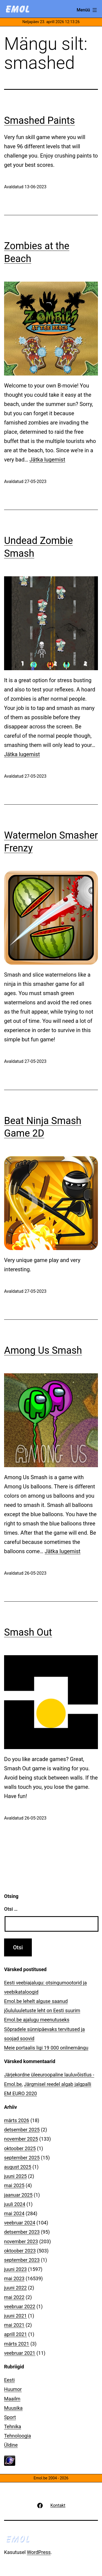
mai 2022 (14, 2297)
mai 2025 (14, 2185)
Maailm (12, 2399)
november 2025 (21, 2139)
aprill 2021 (15, 2334)
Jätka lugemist (47, 459)
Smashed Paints (39, 120)
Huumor (13, 2389)
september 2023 (22, 2260)
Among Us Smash (43, 1350)
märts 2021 (16, 2344)
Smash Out (28, 1632)
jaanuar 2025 (18, 2195)
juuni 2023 (15, 2269)
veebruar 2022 (19, 2306)
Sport (10, 2417)
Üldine (11, 2445)
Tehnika (12, 2426)
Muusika (13, 2408)
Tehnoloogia (17, 2436)
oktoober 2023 (20, 2251)
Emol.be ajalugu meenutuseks (36, 2020)
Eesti (9, 2380)
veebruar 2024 (19, 2223)
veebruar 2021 (19, 2353)
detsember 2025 (22, 2129)
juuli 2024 (14, 2204)
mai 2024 (14, 2213)
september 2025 (22, 2157)
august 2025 (17, 2167)
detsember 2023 (22, 2232)
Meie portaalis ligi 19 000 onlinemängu (46, 2048)
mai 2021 (14, 2325)
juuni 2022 (15, 2288)
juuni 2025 (15, 2176)
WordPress (39, 2552)
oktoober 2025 (20, 2148)
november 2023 (21, 2241)
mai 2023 (14, 2278)
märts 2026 (16, 2120)
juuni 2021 (15, 2316)
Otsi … (10, 1909)
